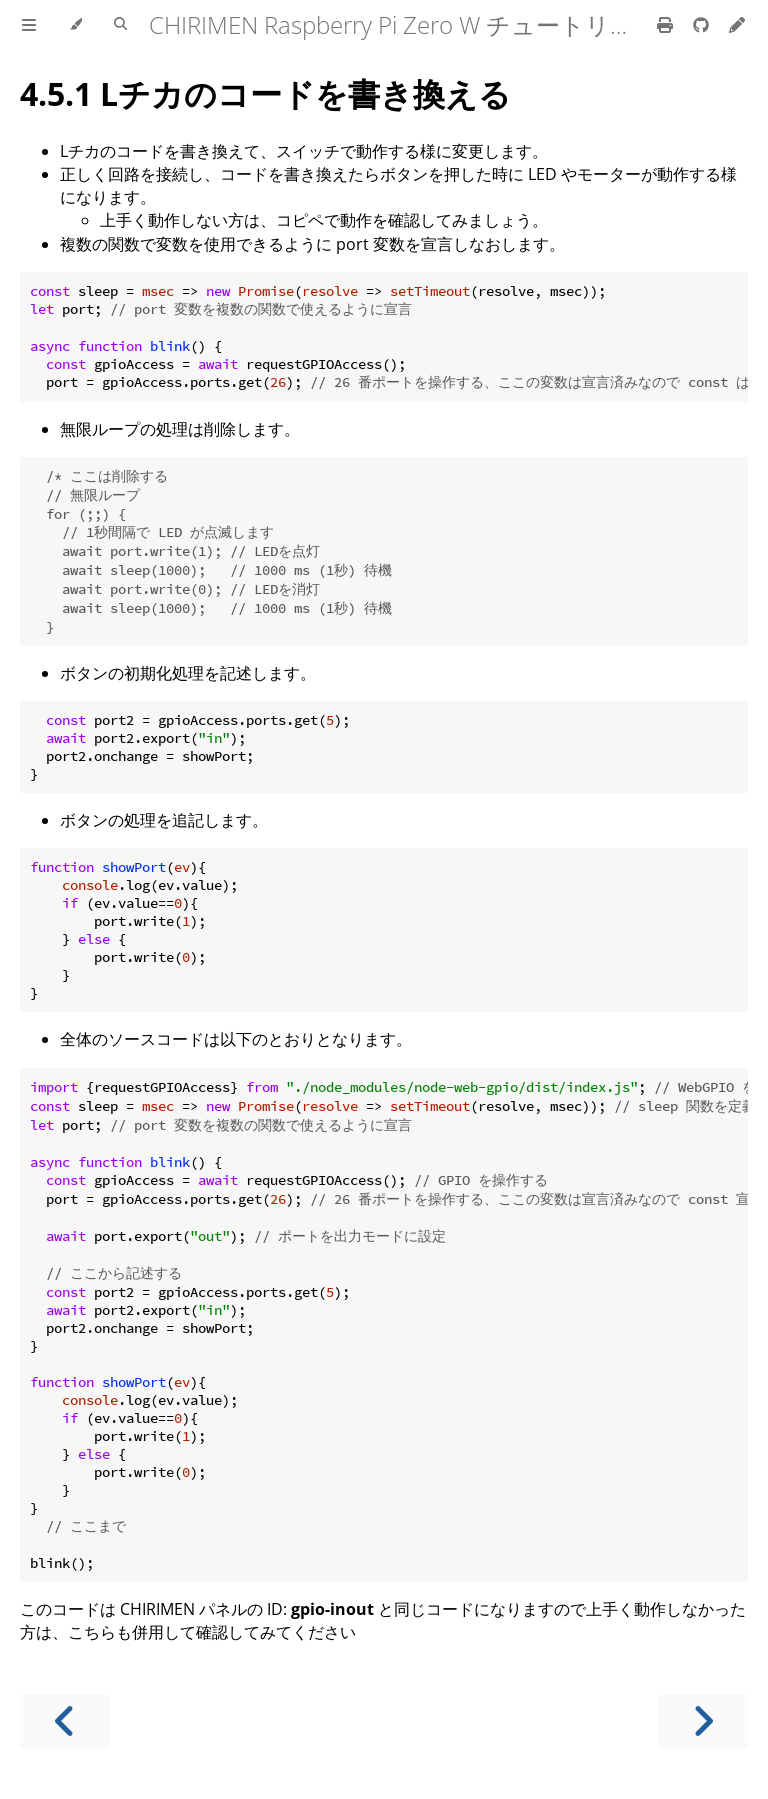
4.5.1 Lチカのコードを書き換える (265, 93)
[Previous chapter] (65, 1721)
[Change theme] (75, 25)
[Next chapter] (703, 1721)
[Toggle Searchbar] (120, 25)
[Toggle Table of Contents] (29, 25)
